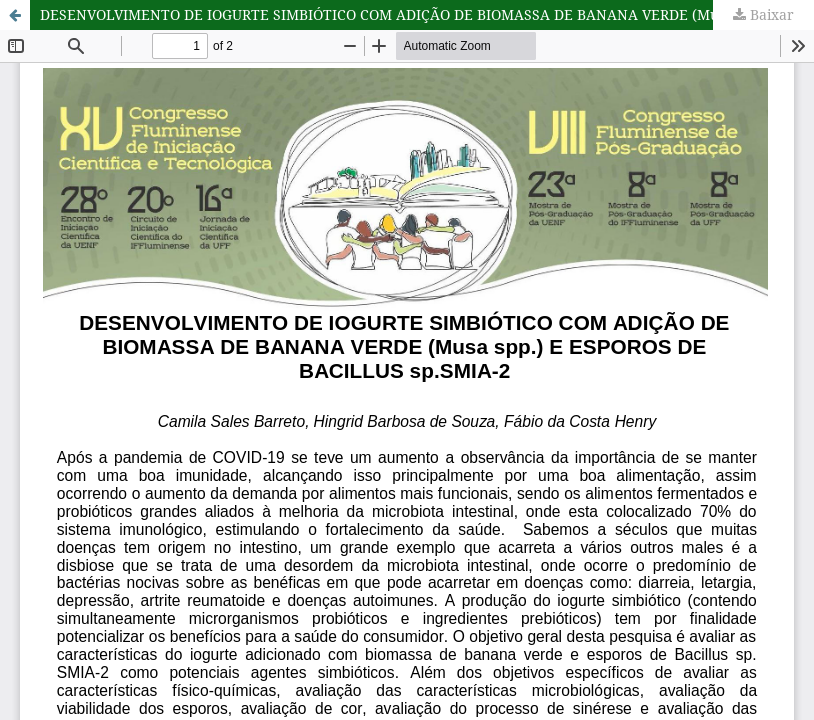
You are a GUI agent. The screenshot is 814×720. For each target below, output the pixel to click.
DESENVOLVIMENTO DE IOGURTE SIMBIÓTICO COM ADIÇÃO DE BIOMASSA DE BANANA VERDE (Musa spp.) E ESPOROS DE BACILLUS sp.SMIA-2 (427, 14)
